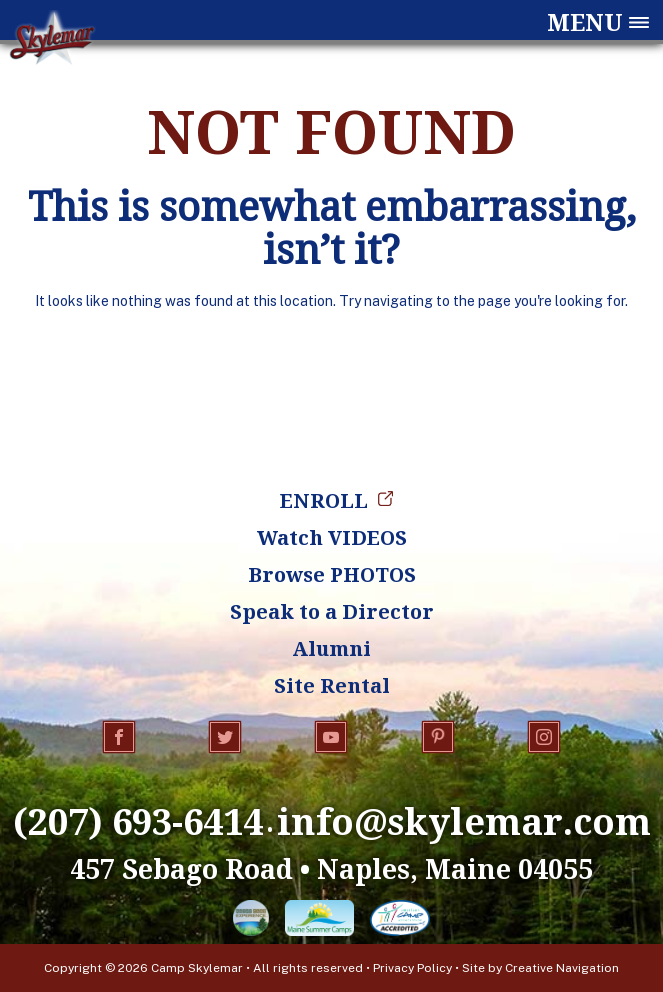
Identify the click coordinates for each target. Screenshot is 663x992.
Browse (332, 574)
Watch (332, 537)
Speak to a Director (332, 611)
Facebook (119, 737)
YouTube (331, 737)
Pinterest (438, 737)
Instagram (544, 737)
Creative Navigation (562, 968)
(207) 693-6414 (138, 821)
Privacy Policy (412, 968)
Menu (585, 23)
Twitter (225, 737)
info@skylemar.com (464, 821)
